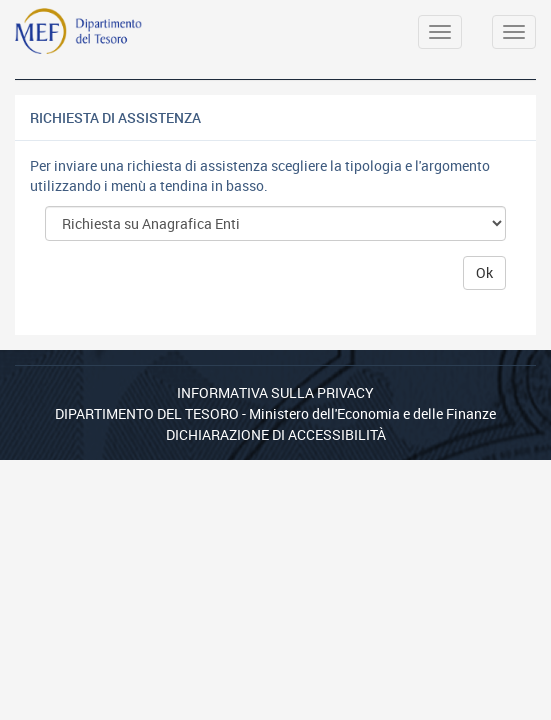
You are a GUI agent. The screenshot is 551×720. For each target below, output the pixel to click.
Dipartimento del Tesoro (147, 413)
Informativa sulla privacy (275, 392)
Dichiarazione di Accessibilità (276, 434)
